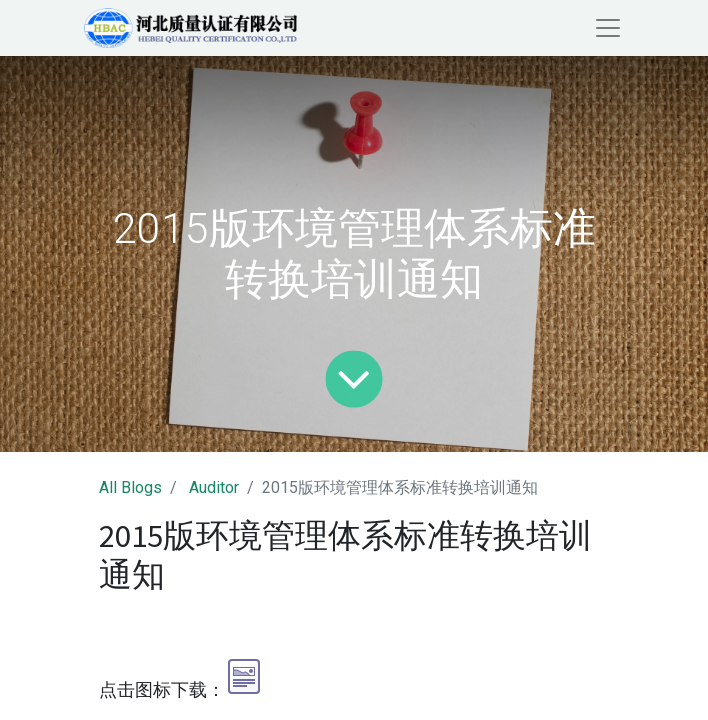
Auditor (214, 487)
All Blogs (130, 487)
